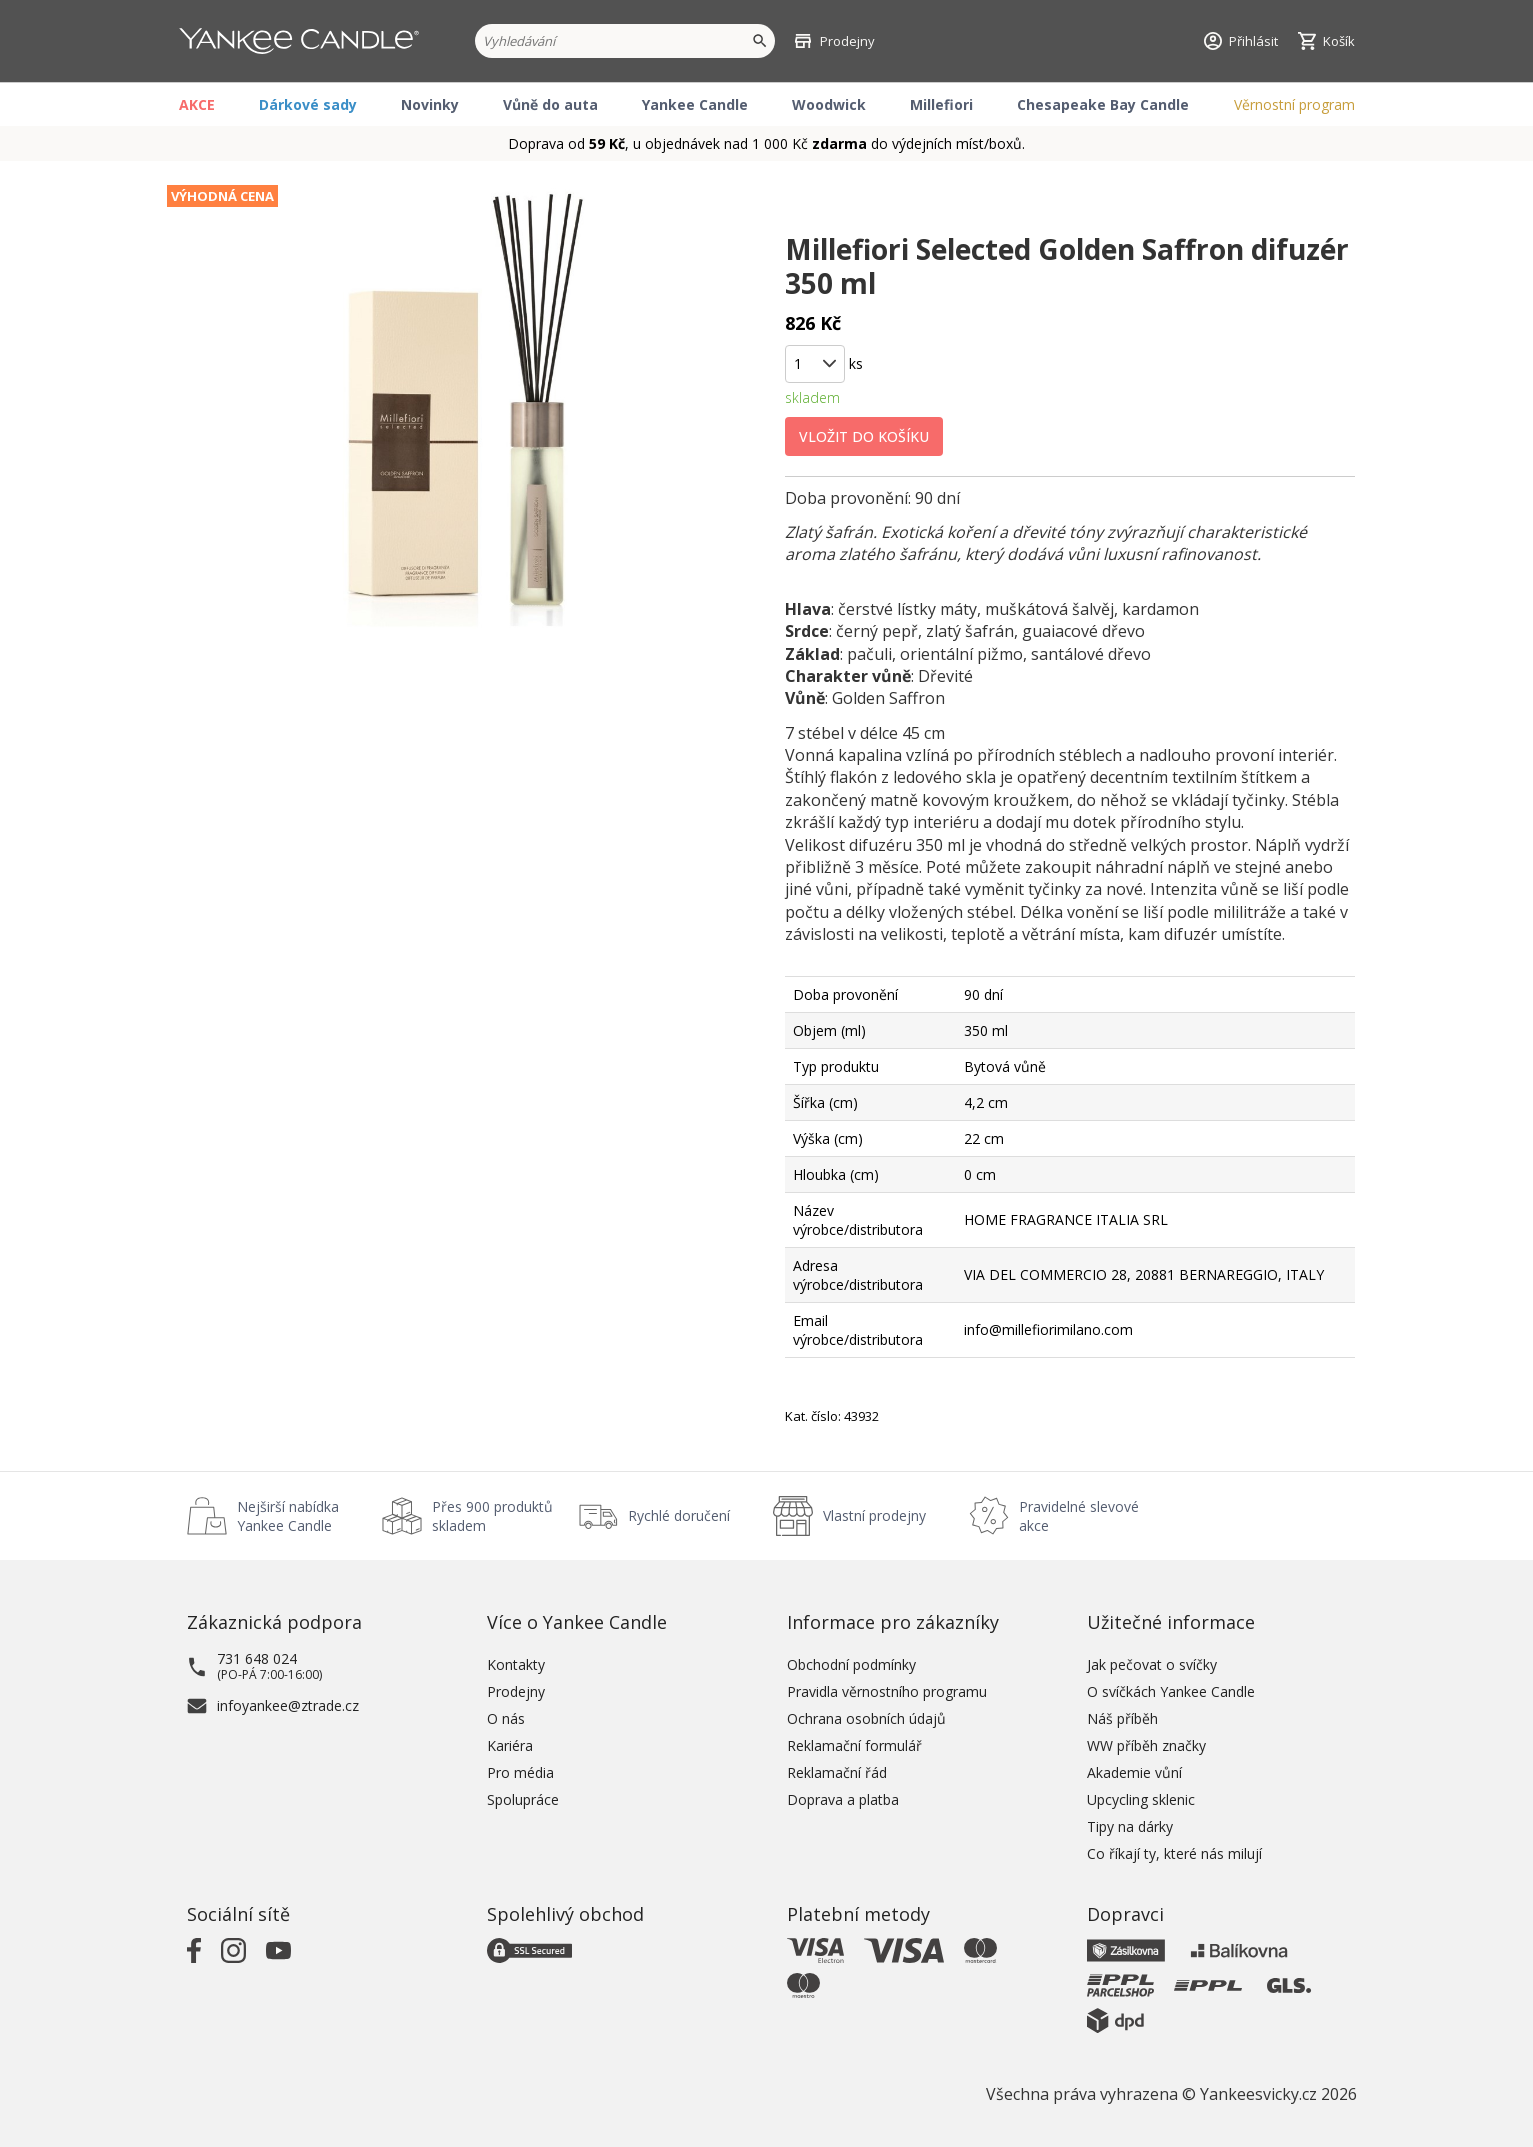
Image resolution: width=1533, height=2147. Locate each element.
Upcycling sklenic (1141, 1799)
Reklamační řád (837, 1772)
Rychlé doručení (679, 1515)
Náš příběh (1122, 1718)
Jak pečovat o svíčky (1152, 1664)
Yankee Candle (695, 104)
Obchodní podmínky (851, 1664)
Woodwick (829, 104)
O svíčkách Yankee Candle (1171, 1691)
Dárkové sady (308, 104)
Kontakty (516, 1664)
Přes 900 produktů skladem (492, 1516)
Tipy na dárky (1130, 1826)
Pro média (520, 1772)
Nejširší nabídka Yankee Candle (288, 1516)
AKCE (197, 104)
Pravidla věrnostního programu (887, 1691)
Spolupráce (523, 1799)
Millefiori (941, 104)
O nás (506, 1718)
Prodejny (516, 1691)
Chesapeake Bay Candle (1103, 104)
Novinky (430, 104)
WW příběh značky (1146, 1745)
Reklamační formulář (854, 1745)
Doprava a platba (843, 1799)
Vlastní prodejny (874, 1515)
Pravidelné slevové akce (1079, 1516)
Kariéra (510, 1745)
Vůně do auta (550, 104)
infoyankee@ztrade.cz (288, 1705)
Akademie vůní (1134, 1772)
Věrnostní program (1294, 104)
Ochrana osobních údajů (866, 1718)
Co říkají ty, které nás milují (1174, 1853)
